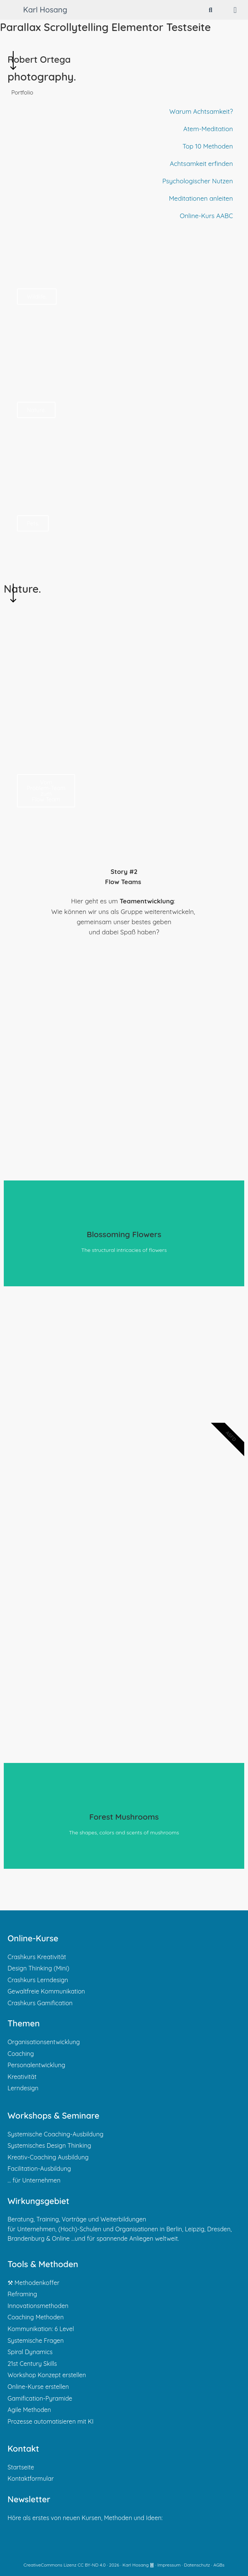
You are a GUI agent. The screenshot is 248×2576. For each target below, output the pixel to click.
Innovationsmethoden (38, 2306)
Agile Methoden (29, 2409)
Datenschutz (197, 2565)
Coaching (21, 2053)
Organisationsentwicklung (44, 2042)
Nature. (36, 410)
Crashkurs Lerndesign (38, 1980)
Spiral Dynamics (30, 2352)
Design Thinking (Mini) (38, 1968)
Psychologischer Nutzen (197, 181)
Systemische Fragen (36, 2340)
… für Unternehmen (34, 2180)
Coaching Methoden (36, 2317)
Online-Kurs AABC (206, 216)
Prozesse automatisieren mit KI (51, 2421)
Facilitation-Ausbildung (39, 2168)
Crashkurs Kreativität (37, 1957)
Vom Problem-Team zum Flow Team (46, 791)
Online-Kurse (33, 1938)
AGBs (218, 2565)
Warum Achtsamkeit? (201, 111)
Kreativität (22, 2076)
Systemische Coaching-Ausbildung (55, 2134)
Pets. (33, 523)
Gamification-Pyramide (40, 2398)
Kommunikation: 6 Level (41, 2329)
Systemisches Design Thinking (49, 2145)
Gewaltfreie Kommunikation (46, 1991)
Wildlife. (37, 296)
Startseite (21, 2467)
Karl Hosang (45, 9)
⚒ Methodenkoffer (33, 2282)
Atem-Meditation (208, 129)
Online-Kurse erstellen (38, 2386)
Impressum (168, 2565)
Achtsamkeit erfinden (201, 163)
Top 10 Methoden (207, 146)
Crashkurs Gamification (40, 2003)
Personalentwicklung (36, 2065)
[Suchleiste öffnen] (210, 10)
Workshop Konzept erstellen (47, 2375)
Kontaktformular (31, 2478)
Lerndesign (23, 2088)
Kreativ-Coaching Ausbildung (48, 2157)
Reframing (22, 2294)
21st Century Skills (32, 2363)
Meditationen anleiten (201, 198)
